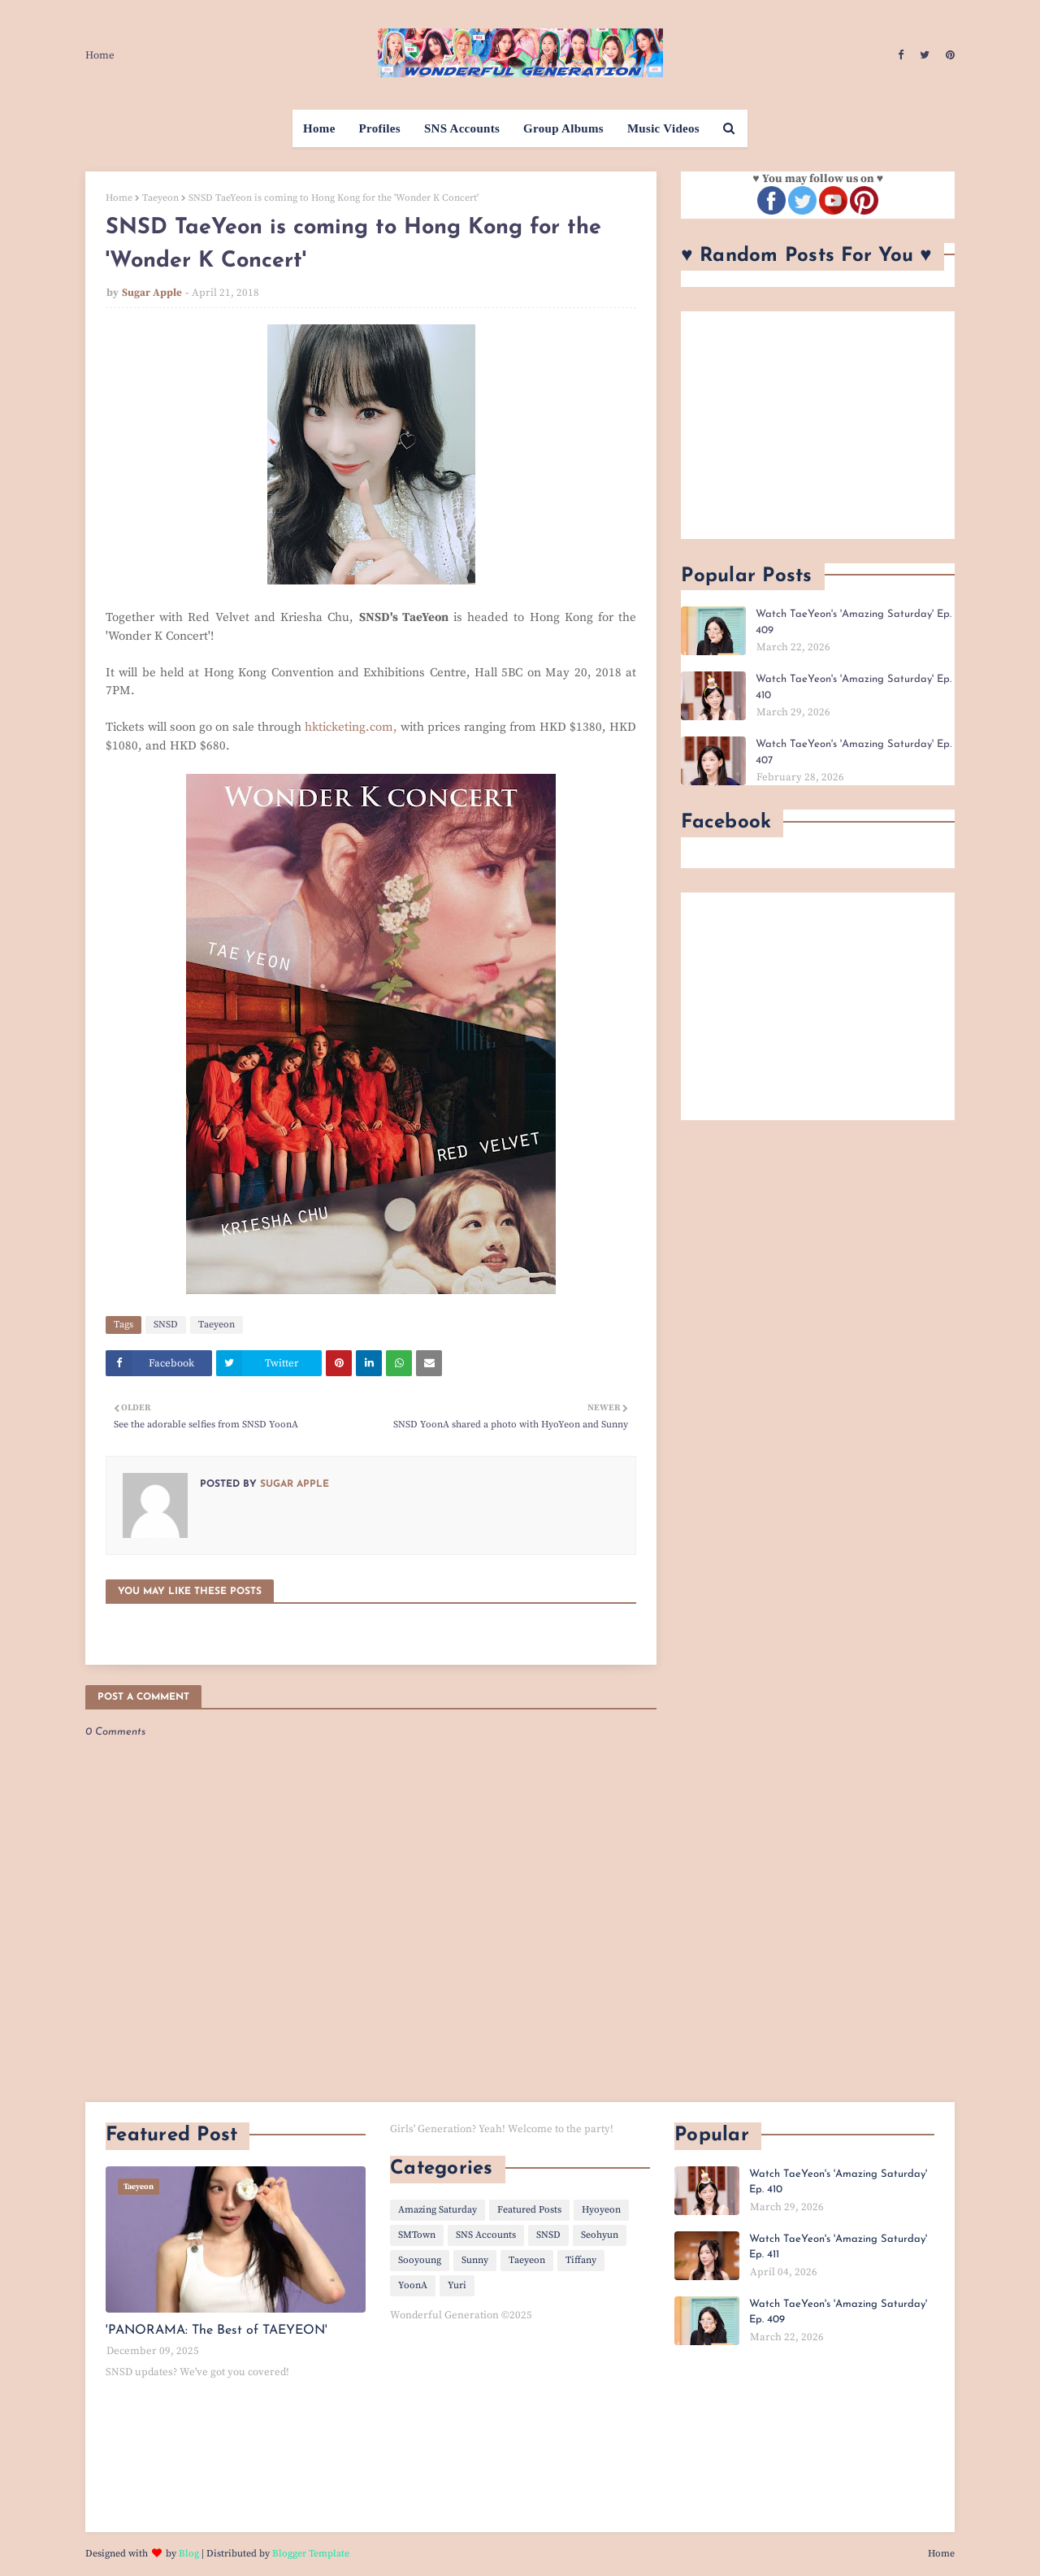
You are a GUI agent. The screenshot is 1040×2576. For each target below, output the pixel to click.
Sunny (475, 2260)
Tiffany (581, 2260)
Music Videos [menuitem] (663, 128)
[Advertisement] (818, 425)
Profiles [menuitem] (380, 128)
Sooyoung (419, 2260)
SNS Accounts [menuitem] (462, 128)
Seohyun (599, 2235)
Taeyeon (160, 198)
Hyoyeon (601, 2210)
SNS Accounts (486, 2235)
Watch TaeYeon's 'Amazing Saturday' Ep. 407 (853, 752)
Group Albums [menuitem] (563, 128)
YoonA (412, 2285)
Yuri (457, 2285)
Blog (189, 2554)
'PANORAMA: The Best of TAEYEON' (216, 2330)
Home (100, 55)
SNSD (166, 1324)
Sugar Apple (152, 292)
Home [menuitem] (319, 128)
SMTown (417, 2235)
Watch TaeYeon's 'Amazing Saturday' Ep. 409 (853, 622)
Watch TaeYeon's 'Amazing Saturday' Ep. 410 (853, 687)
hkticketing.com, (351, 727)
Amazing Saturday (437, 2210)
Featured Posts (529, 2210)
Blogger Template (310, 2554)
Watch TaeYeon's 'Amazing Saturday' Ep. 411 (838, 2247)
